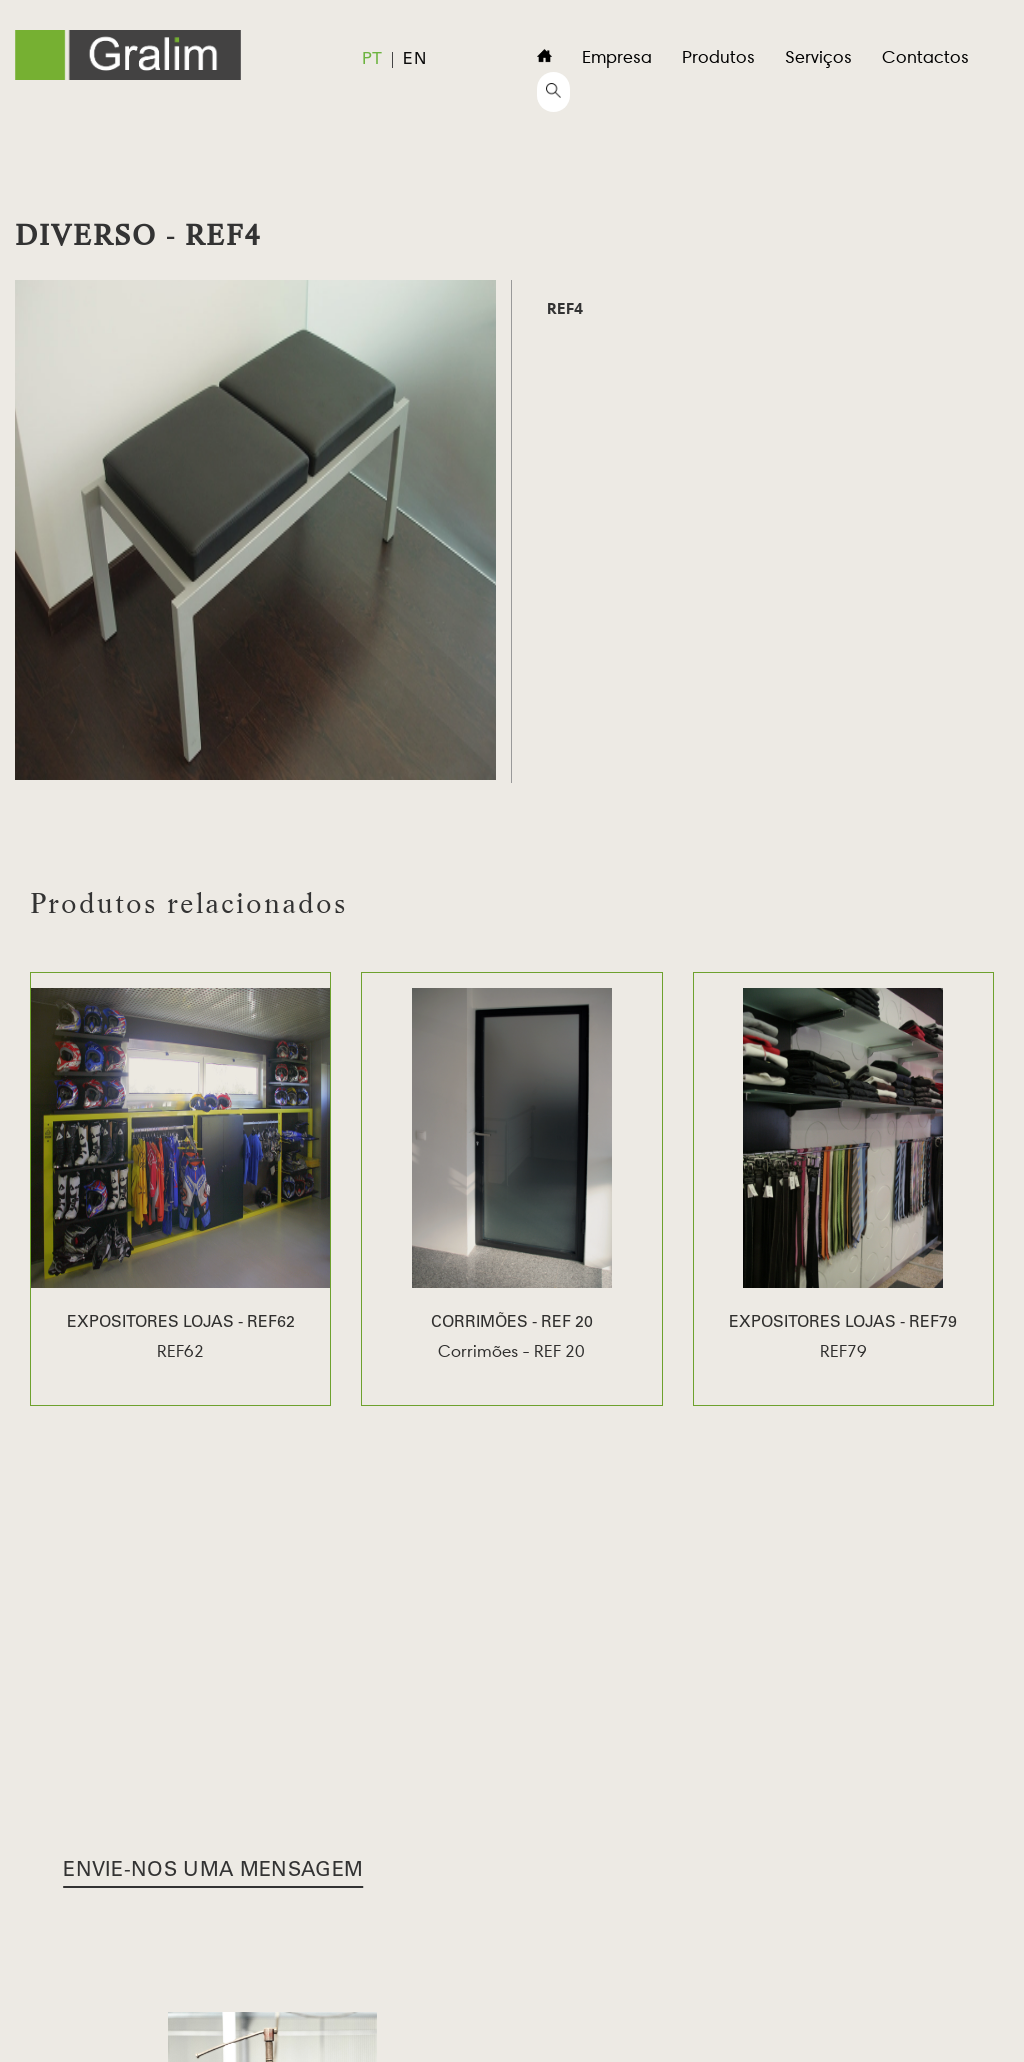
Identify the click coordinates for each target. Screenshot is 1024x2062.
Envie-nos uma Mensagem (213, 1872)
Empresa (617, 57)
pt (372, 60)
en (414, 60)
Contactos (925, 57)
